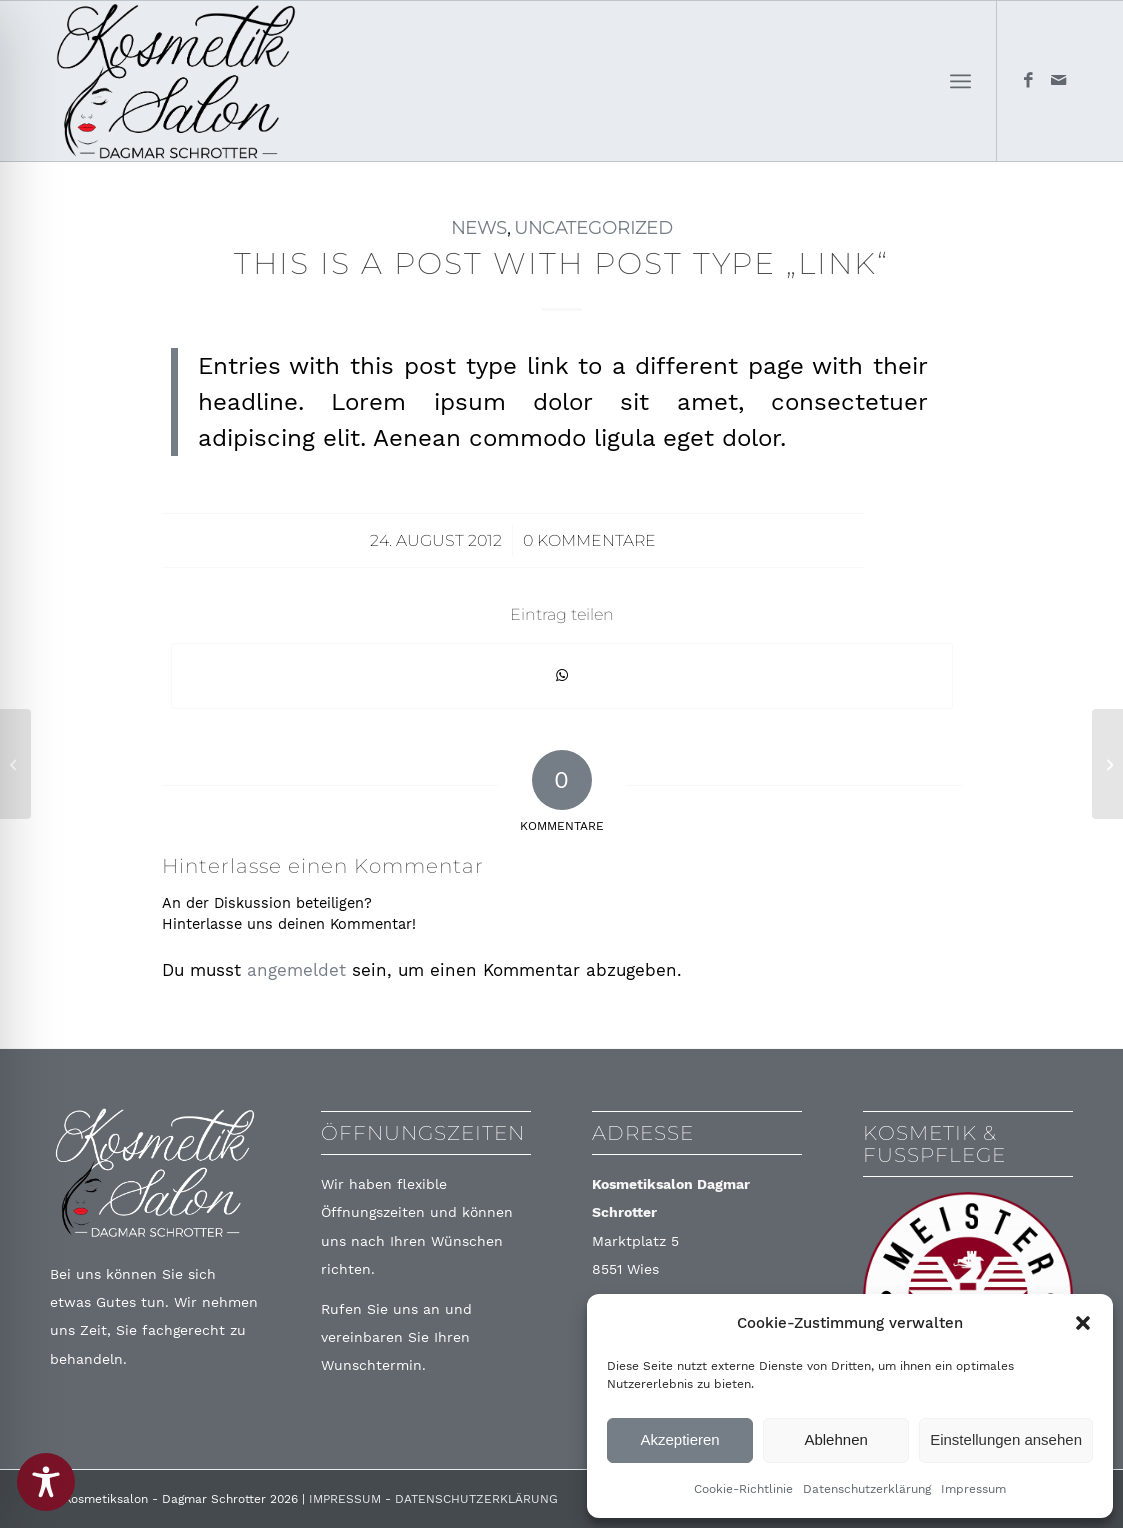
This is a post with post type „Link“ (561, 263)
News (479, 227)
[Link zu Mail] (1058, 80)
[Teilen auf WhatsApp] (562, 675)
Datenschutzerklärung (867, 1489)
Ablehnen (835, 1439)
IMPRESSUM (345, 1499)
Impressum (973, 1489)
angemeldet (296, 970)
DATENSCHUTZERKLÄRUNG (476, 1499)
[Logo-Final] (176, 81)
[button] (1083, 1323)
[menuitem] (960, 81)
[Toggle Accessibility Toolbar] (46, 1482)
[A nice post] (15, 764)
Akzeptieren (679, 1439)
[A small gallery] (1107, 764)
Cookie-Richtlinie (743, 1489)
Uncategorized (593, 227)
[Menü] (960, 81)
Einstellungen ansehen (1006, 1439)
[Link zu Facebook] (1028, 80)
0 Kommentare (589, 540)
